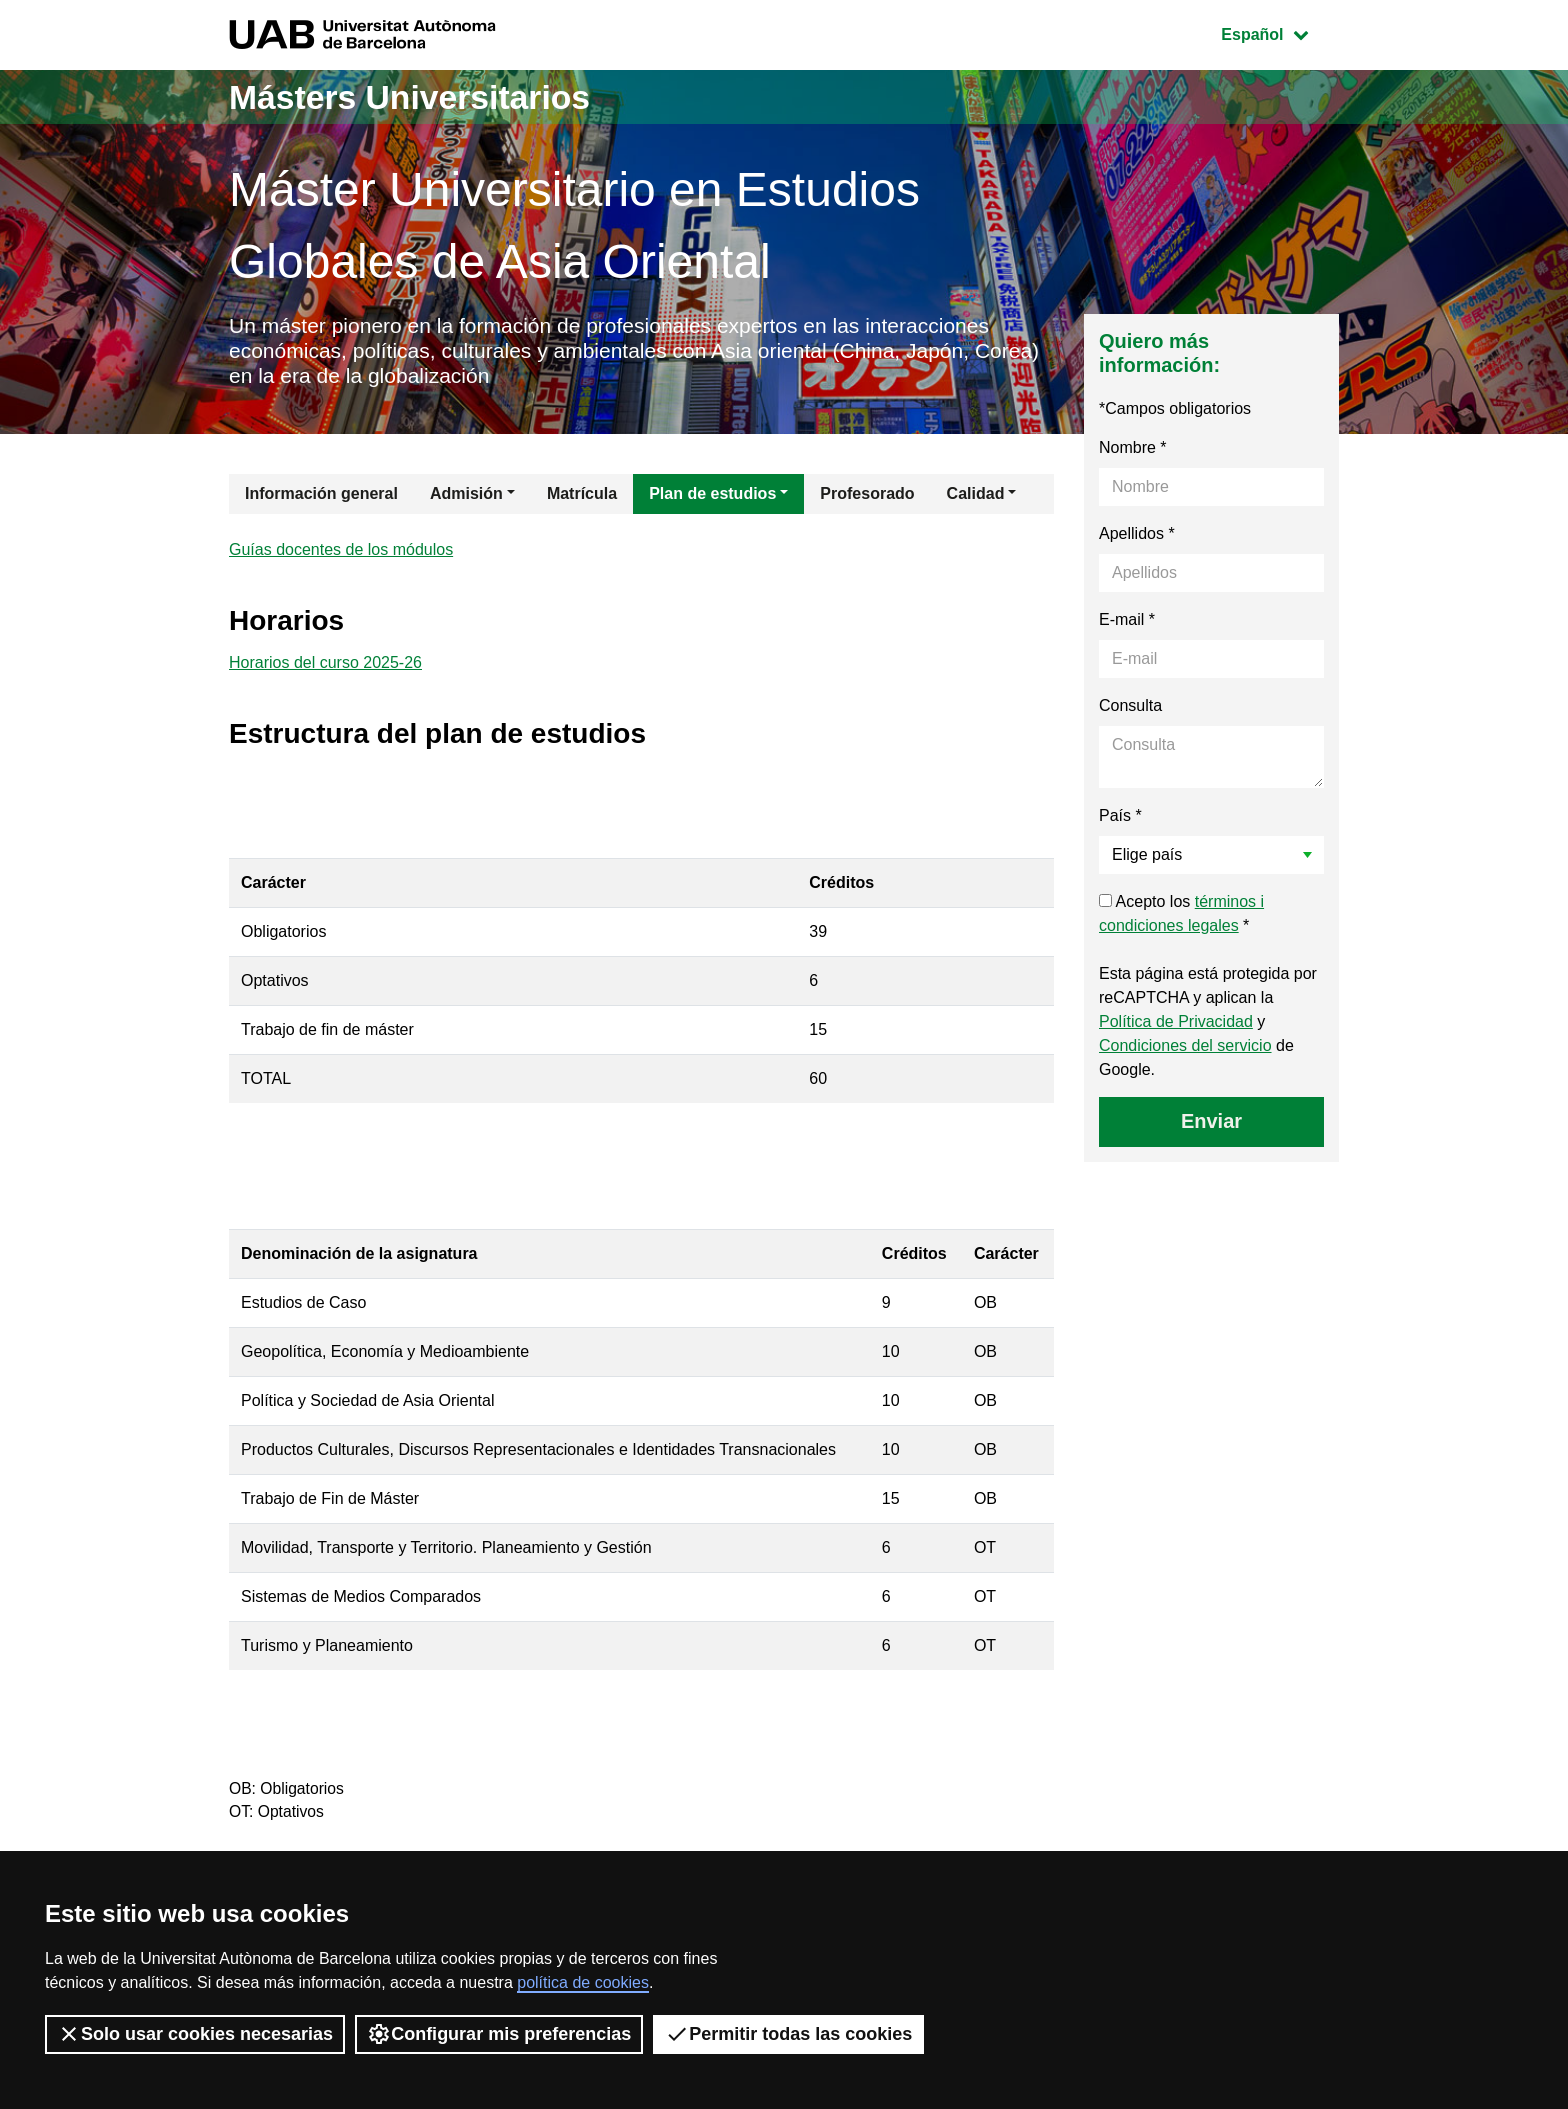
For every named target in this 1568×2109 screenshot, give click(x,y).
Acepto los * (1181, 916)
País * (1120, 818)
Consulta (1130, 708)
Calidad (976, 496)
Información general (321, 496)
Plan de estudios (712, 496)
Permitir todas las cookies (788, 2034)
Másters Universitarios (422, 96)
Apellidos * (1137, 536)
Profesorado (867, 496)
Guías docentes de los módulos (341, 553)
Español (1279, 32)
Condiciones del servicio (1185, 1048)
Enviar (1211, 1124)
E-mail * (1127, 622)
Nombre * (1133, 450)
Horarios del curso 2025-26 (325, 668)
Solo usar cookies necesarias (195, 2034)
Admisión (466, 496)
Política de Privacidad (1176, 1024)
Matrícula (582, 496)
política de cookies (583, 1982)
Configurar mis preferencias (499, 2034)
